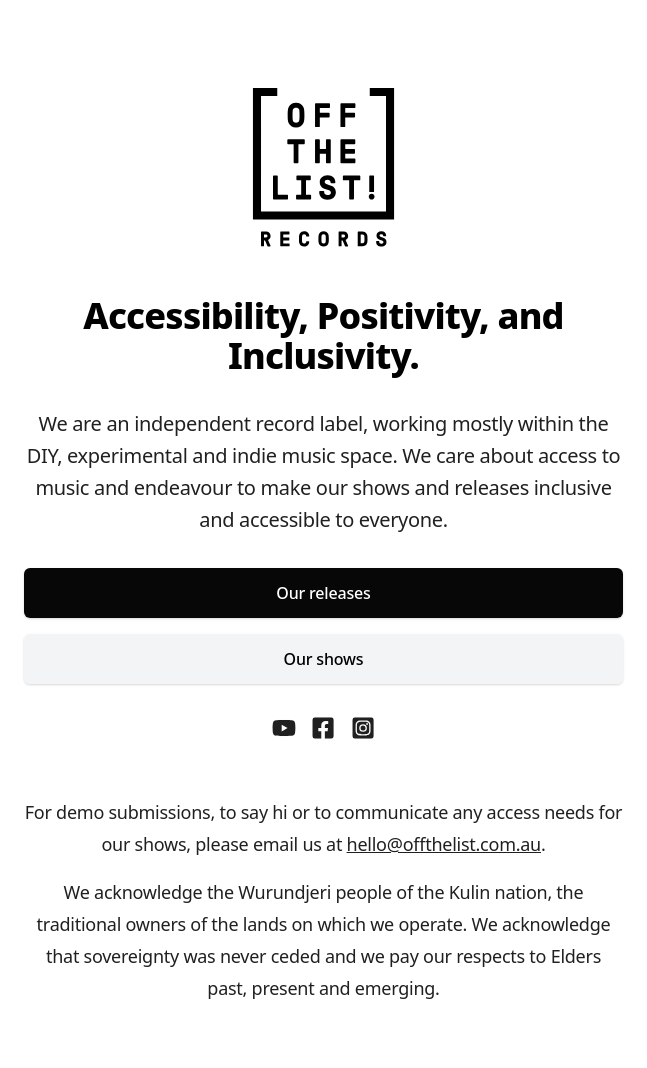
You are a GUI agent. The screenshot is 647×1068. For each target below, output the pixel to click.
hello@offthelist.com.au (444, 844)
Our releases (323, 593)
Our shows (324, 659)
